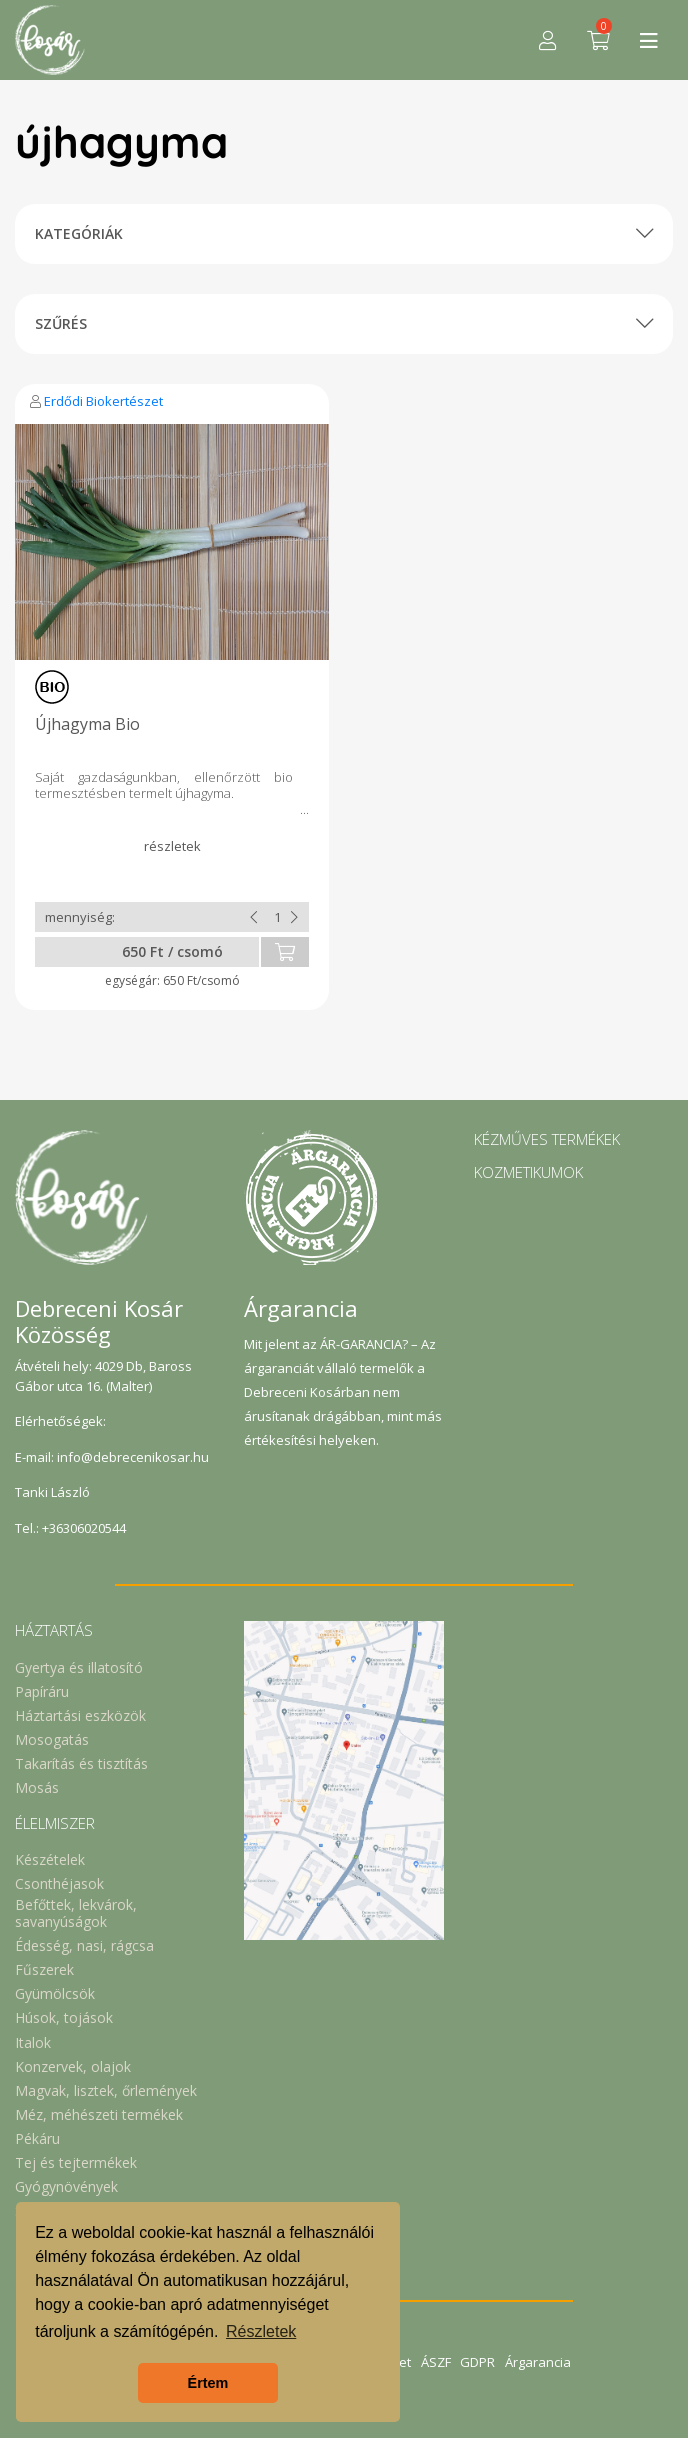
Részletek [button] (261, 2331)
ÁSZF (436, 2362)
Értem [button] (208, 2383)
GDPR (478, 2362)
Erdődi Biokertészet (103, 401)
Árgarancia (539, 2362)
